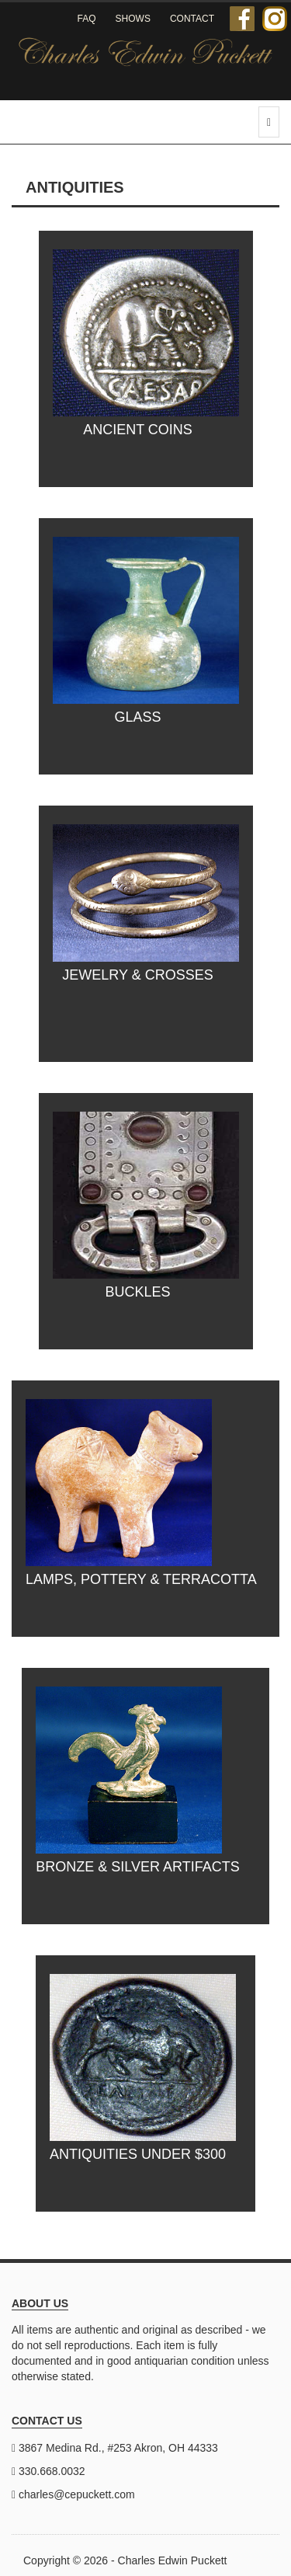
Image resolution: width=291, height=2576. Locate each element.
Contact (192, 18)
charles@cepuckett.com (77, 2494)
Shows (133, 18)
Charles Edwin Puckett (172, 2560)
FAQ (87, 18)
